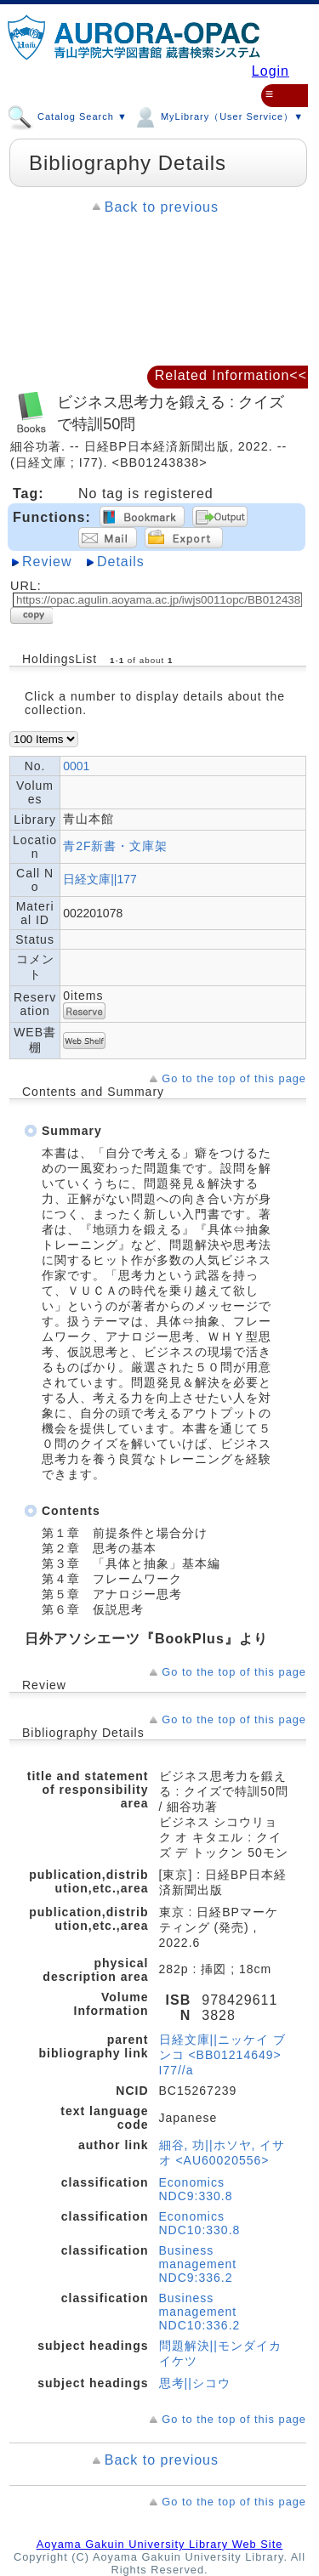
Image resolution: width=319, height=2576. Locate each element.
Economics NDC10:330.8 (200, 2223)
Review (46, 561)
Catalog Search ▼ (67, 114)
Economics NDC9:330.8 (196, 2189)
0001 (76, 766)
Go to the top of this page (234, 1078)
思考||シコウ (195, 2383)
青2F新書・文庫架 (115, 846)
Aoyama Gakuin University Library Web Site (160, 2544)
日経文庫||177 (100, 879)
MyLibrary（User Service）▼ (218, 114)
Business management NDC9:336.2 (198, 2264)
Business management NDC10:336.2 (200, 2311)
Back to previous (162, 207)
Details (121, 561)
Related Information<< (231, 375)
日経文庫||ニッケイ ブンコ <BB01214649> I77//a (222, 2055)
